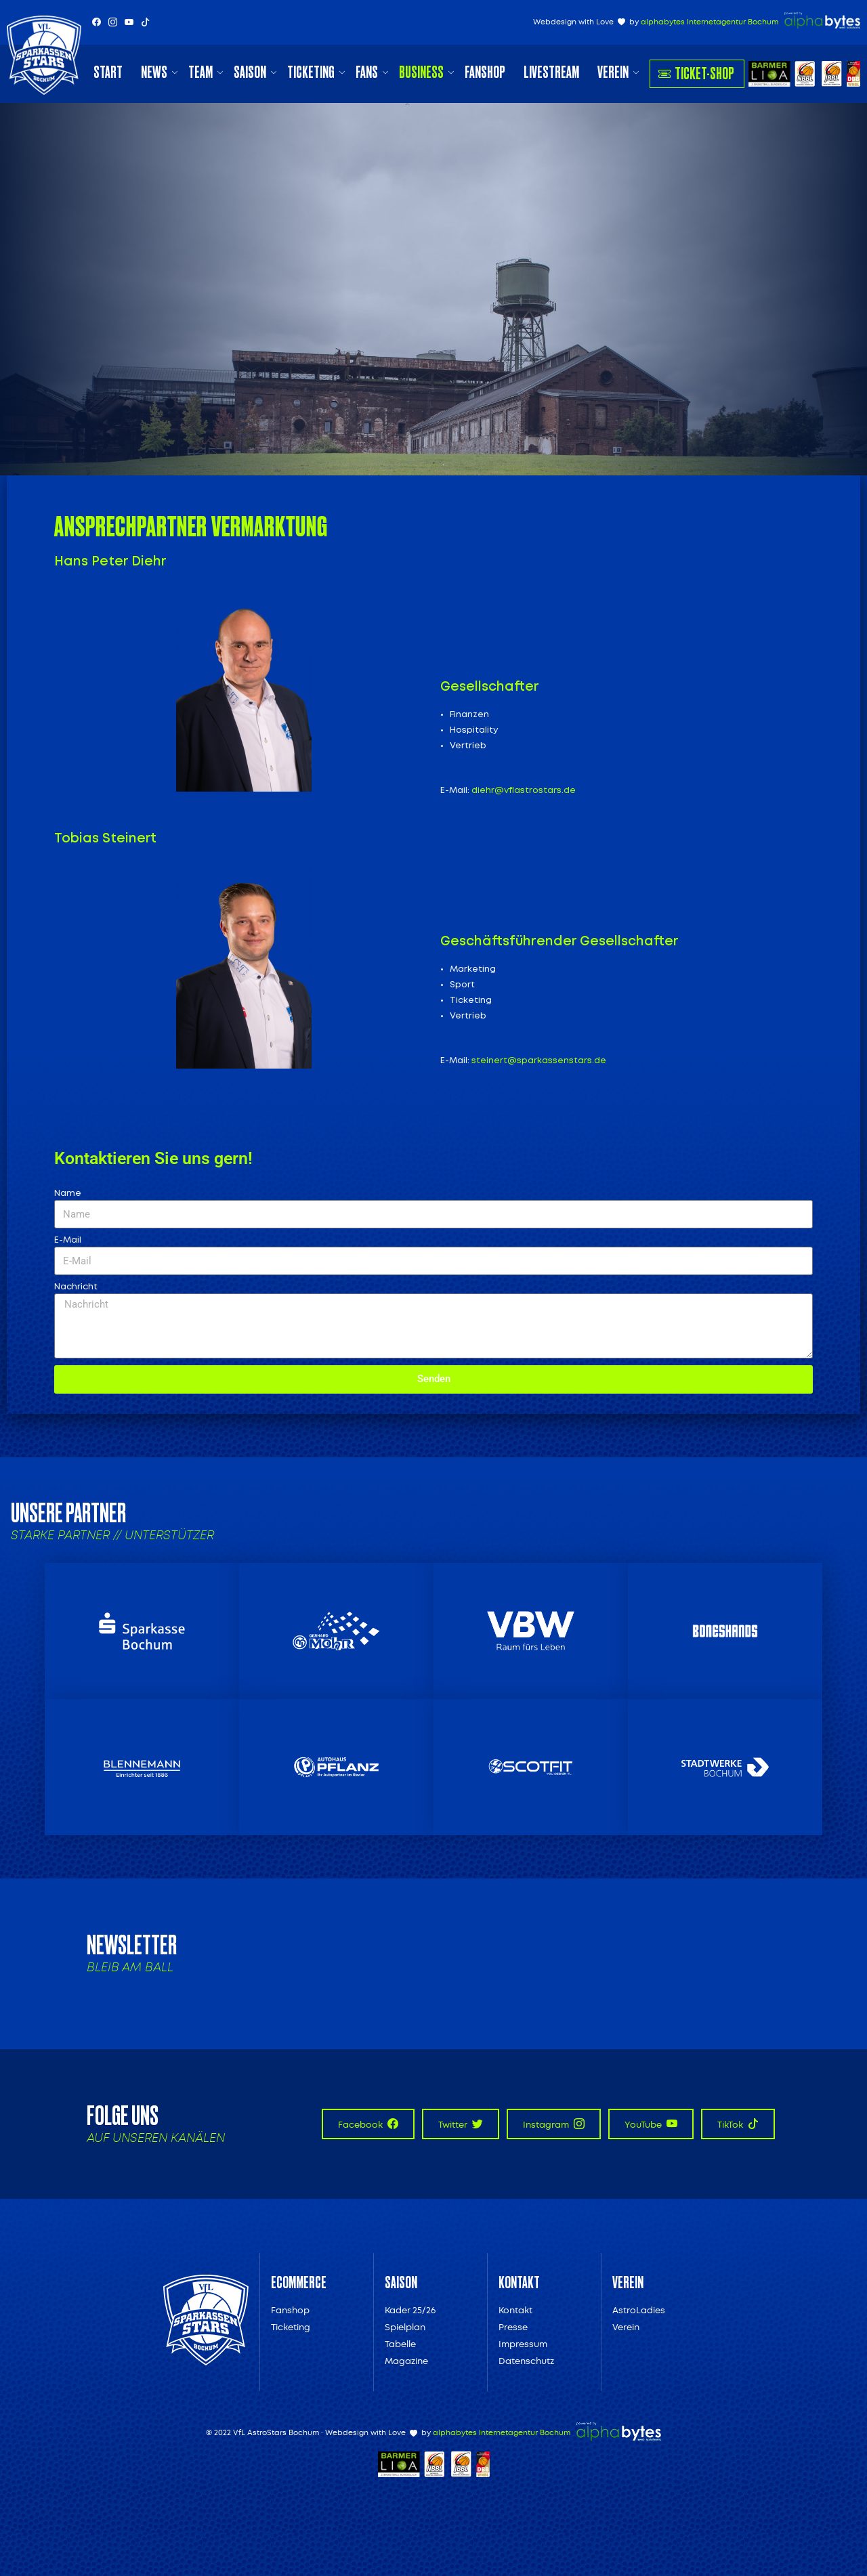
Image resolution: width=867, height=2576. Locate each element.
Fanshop (485, 72)
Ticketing (311, 72)
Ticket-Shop (696, 73)
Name (67, 1193)
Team (200, 72)
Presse (513, 2327)
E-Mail (67, 1240)
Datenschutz (526, 2361)
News (154, 72)
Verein (613, 72)
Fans (367, 72)
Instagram (554, 2124)
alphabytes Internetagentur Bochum (709, 22)
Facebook (368, 2124)
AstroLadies (638, 2310)
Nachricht (76, 1287)
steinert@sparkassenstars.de (538, 1061)
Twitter (460, 2124)
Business (421, 72)
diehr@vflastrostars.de (523, 790)
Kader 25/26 (410, 2310)
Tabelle (400, 2344)
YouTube (651, 2124)
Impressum (523, 2344)
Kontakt (515, 2310)
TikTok (738, 2124)
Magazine (406, 2361)
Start (108, 72)
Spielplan (405, 2327)
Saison (250, 72)
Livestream (551, 72)
